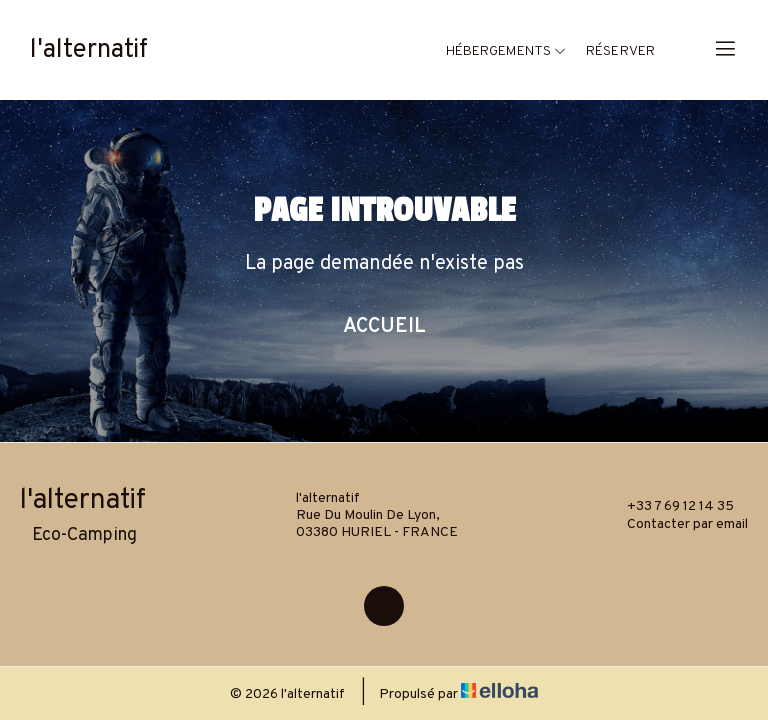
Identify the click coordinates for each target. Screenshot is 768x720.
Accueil (384, 327)
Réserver (620, 51)
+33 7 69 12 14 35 (669, 506)
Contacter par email (676, 524)
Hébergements (506, 51)
